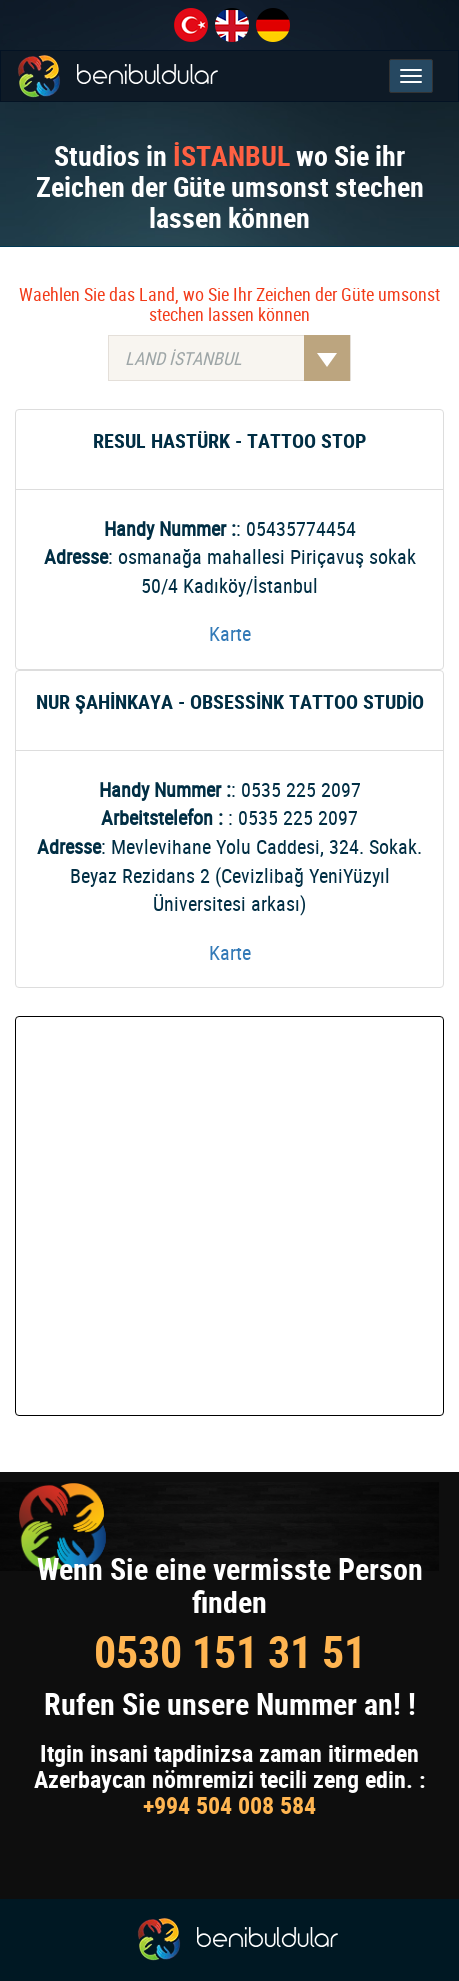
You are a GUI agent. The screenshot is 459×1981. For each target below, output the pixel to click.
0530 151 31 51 (230, 1651)
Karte (230, 633)
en (232, 25)
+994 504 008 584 (229, 1805)
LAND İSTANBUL (237, 358)
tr (191, 25)
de (273, 25)
